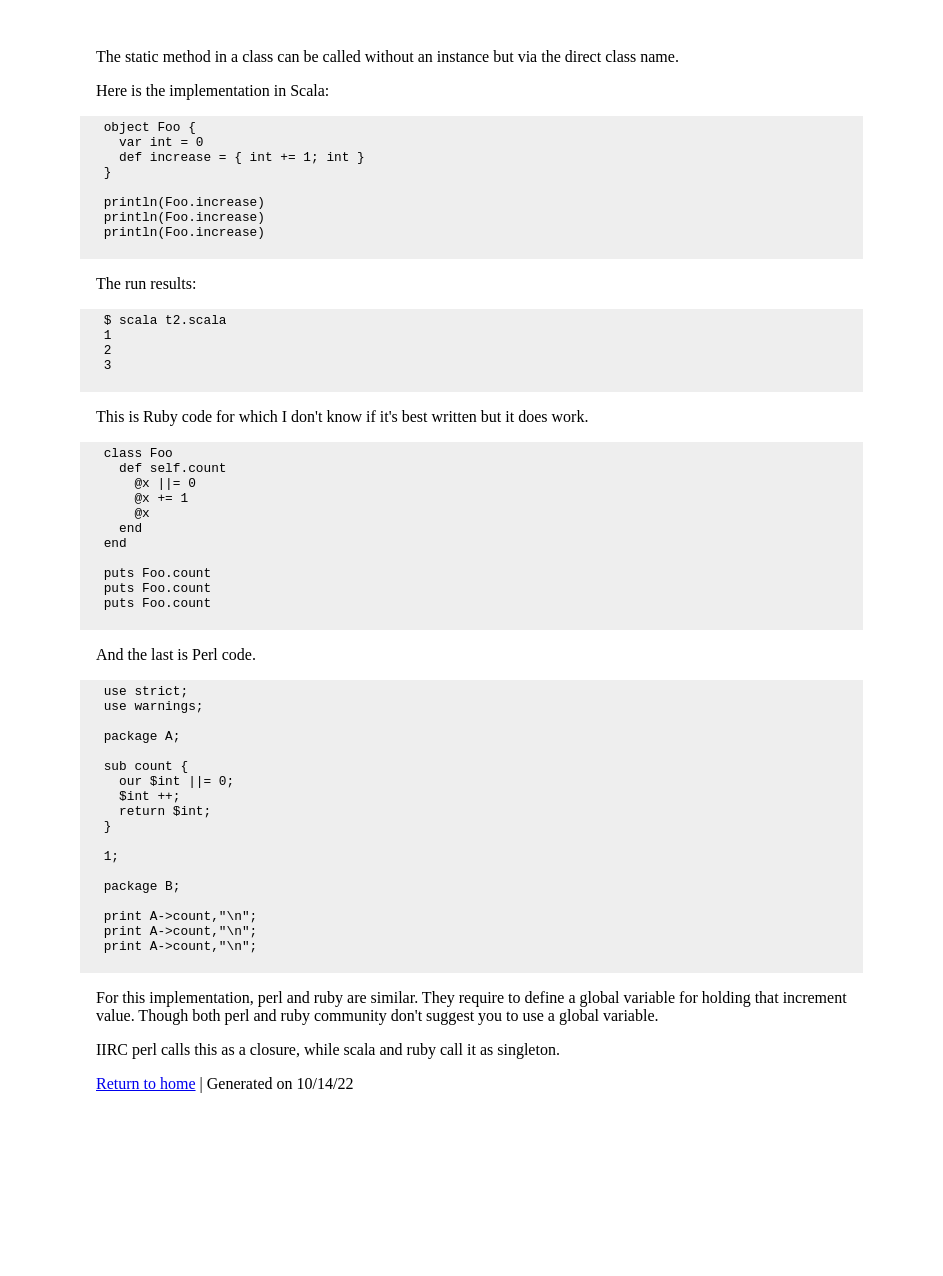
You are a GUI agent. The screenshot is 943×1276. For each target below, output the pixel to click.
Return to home (146, 1218)
